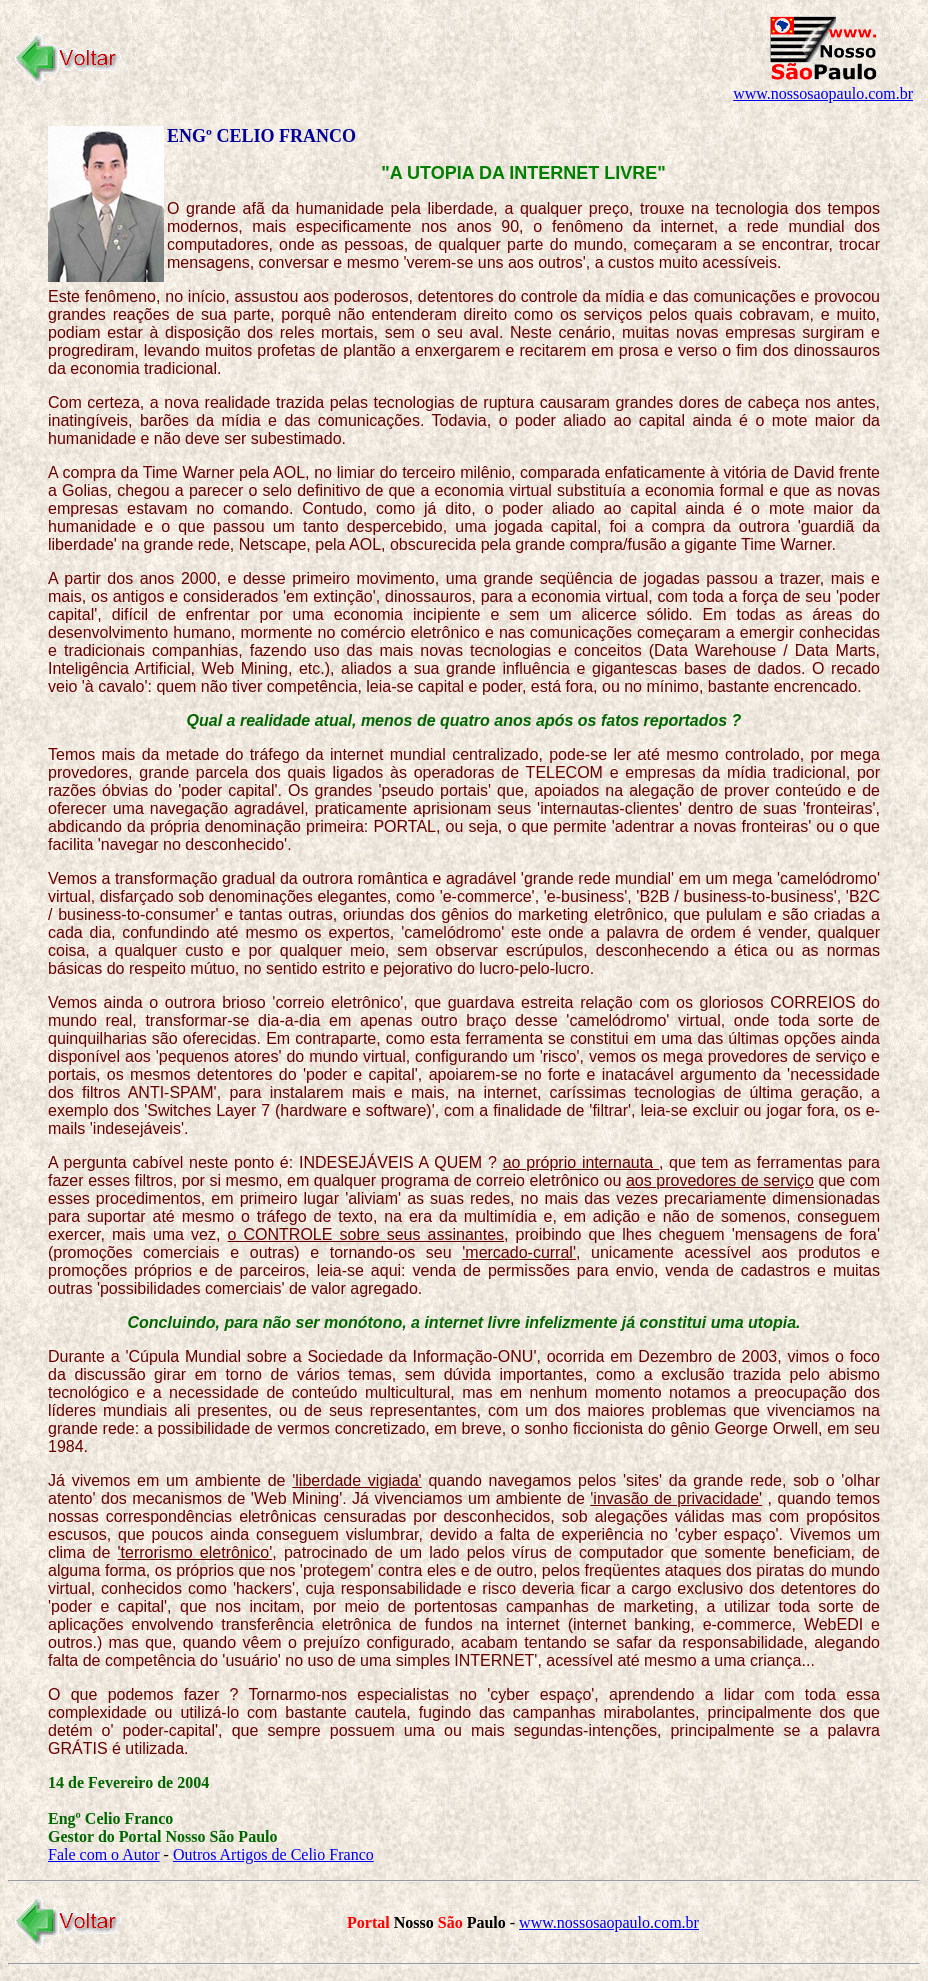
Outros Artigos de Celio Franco (273, 1854)
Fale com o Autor (104, 1854)
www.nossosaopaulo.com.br (823, 93)
